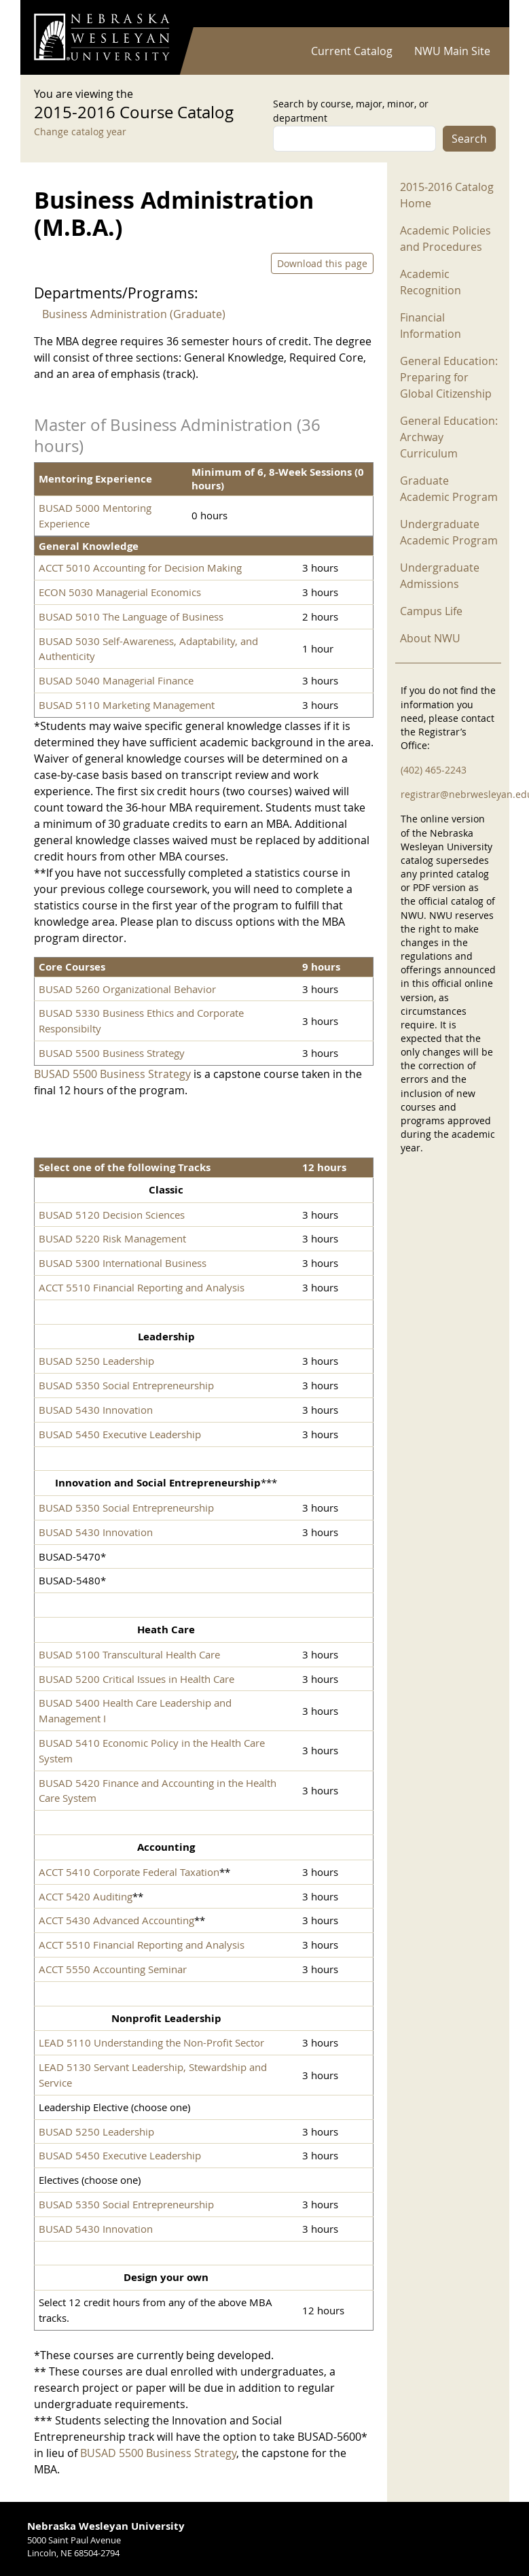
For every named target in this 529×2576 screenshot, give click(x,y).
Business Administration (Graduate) (133, 314)
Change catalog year (80, 131)
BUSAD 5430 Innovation (96, 1409)
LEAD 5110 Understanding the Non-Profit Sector (151, 2042)
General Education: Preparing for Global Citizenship (449, 377)
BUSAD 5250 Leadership (96, 1361)
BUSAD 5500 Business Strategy (112, 1053)
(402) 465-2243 (434, 769)
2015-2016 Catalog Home (447, 195)
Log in (478, 13)
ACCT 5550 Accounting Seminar (113, 1969)
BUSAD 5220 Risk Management (112, 1238)
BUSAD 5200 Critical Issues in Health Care (136, 1679)
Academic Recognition (430, 282)
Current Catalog (352, 50)
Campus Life (431, 611)
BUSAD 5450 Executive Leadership (120, 1434)
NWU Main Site (452, 50)
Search (469, 138)
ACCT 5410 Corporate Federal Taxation (129, 1872)
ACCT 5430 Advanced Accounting (116, 1920)
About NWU (430, 638)
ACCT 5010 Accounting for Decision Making (140, 567)
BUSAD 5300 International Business (122, 1263)
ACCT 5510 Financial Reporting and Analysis (141, 1287)
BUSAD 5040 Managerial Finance (116, 680)
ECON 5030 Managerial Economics (120, 592)
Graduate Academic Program (449, 488)
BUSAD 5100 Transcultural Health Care (129, 1654)
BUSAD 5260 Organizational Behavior (127, 989)
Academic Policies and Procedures (445, 238)
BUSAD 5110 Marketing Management (127, 705)
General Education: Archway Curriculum (449, 437)
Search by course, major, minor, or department (350, 110)
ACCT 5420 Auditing (85, 1896)
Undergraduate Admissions (439, 575)
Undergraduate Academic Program (449, 532)
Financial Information (430, 325)
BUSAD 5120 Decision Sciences (112, 1214)
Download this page (322, 263)
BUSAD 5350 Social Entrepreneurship (126, 1385)
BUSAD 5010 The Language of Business (131, 616)
